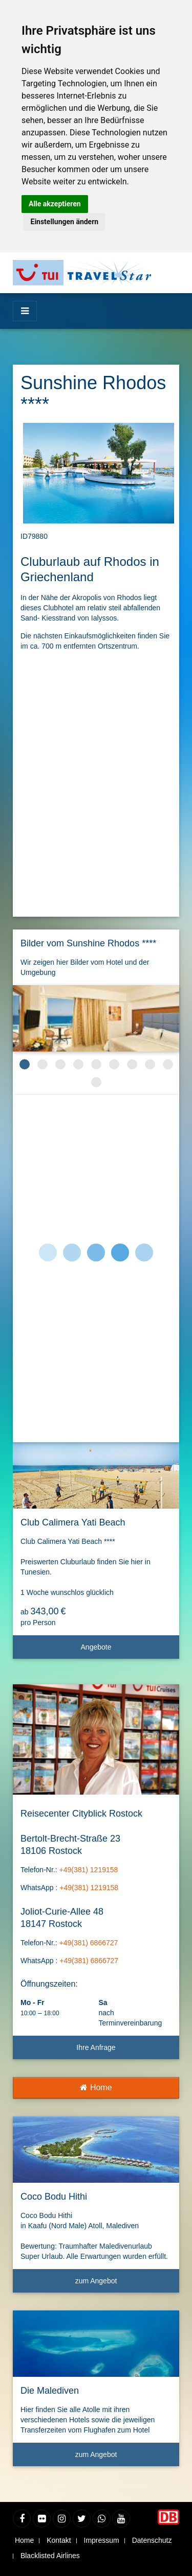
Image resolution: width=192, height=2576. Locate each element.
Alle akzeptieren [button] (55, 204)
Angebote (126, 1651)
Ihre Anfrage (95, 2047)
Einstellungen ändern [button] (65, 222)
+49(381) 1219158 (88, 1870)
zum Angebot (123, 2285)
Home (96, 2087)
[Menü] (25, 311)
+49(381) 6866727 (88, 1943)
